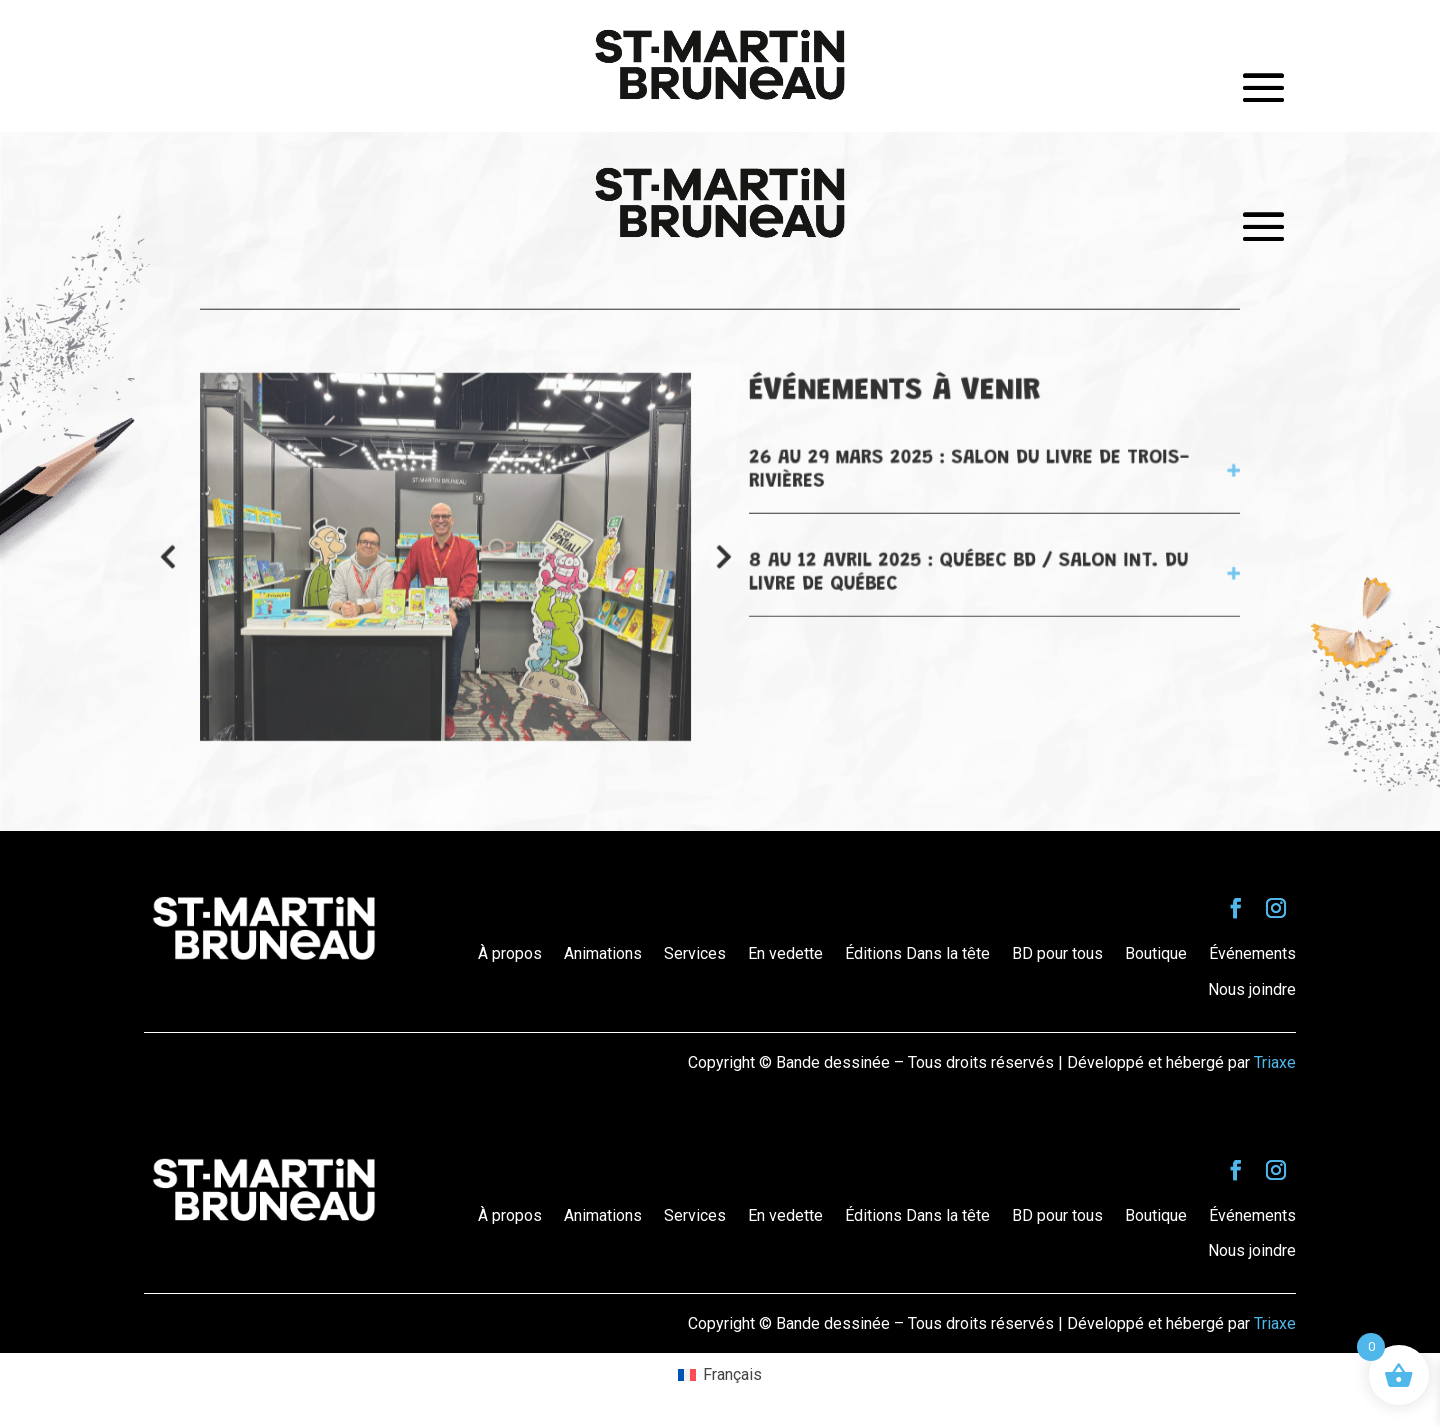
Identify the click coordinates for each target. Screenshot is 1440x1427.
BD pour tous (1057, 953)
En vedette (785, 953)
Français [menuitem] (732, 1374)
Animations (603, 953)
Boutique (1156, 953)
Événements (1252, 953)
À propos (510, 953)
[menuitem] (719, 1375)
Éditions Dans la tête (917, 953)
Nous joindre (1252, 989)
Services (695, 953)
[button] (723, 557)
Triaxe (1275, 1062)
